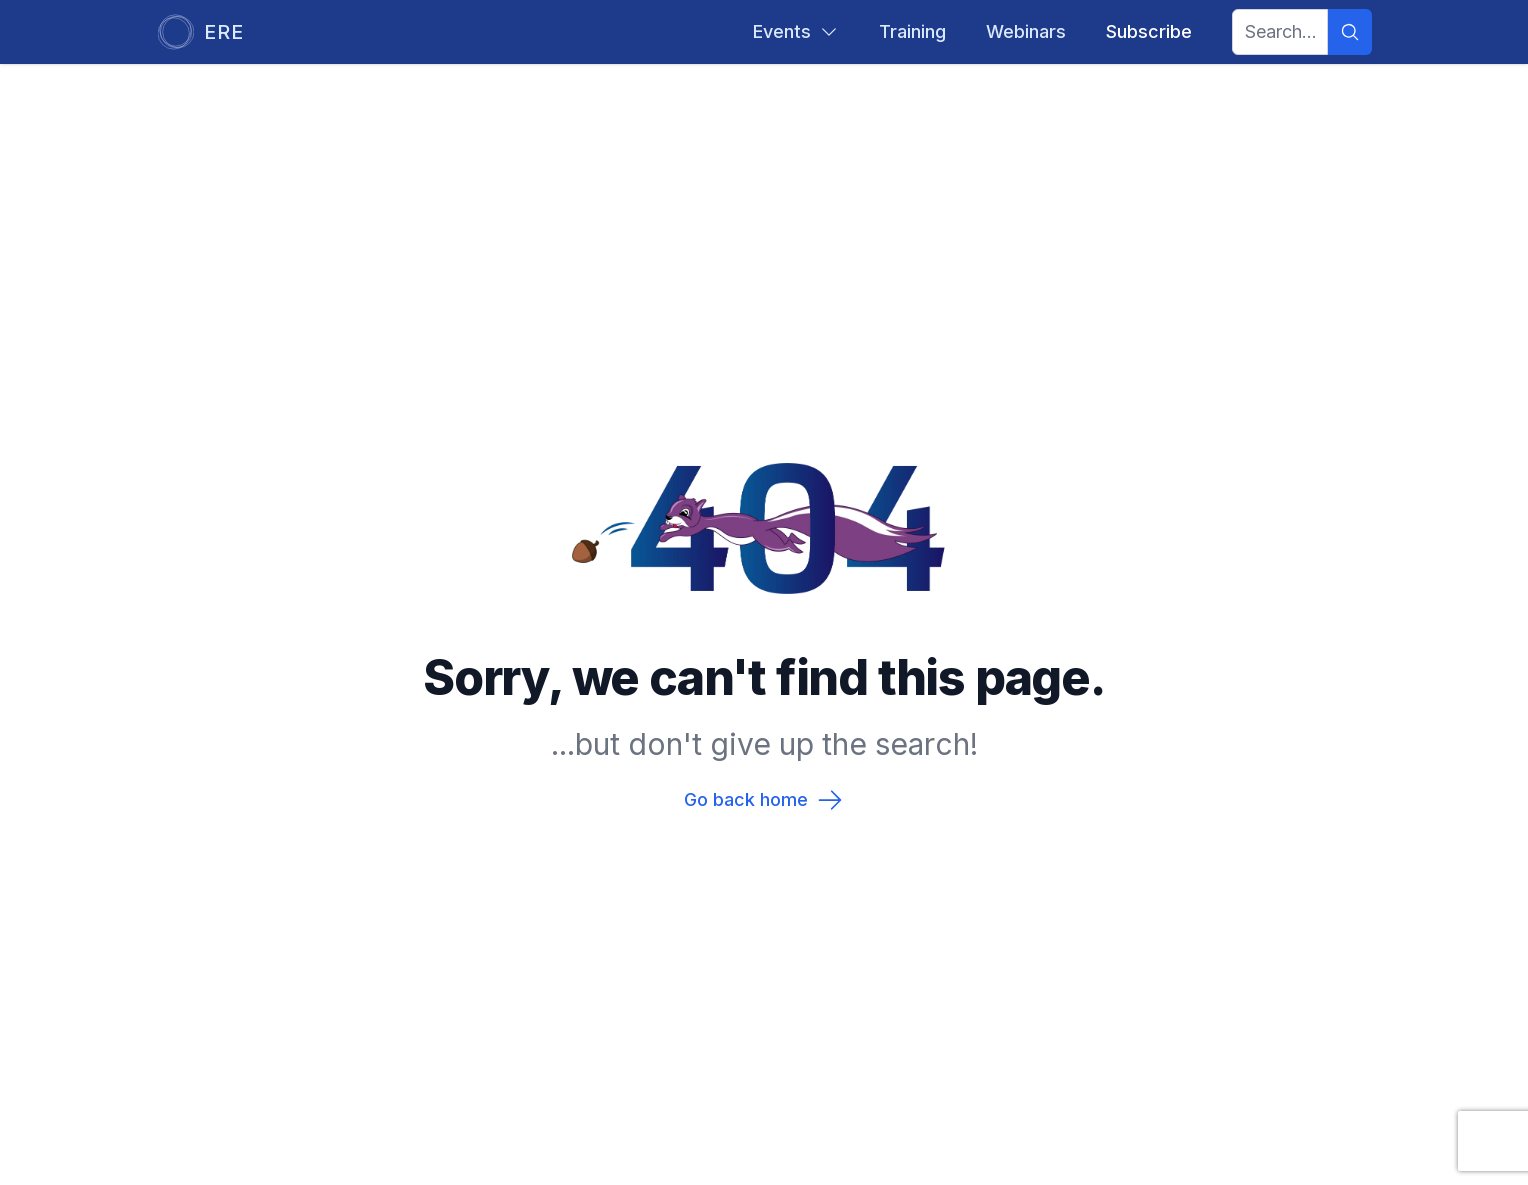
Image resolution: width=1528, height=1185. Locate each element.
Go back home (764, 800)
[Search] (1350, 32)
